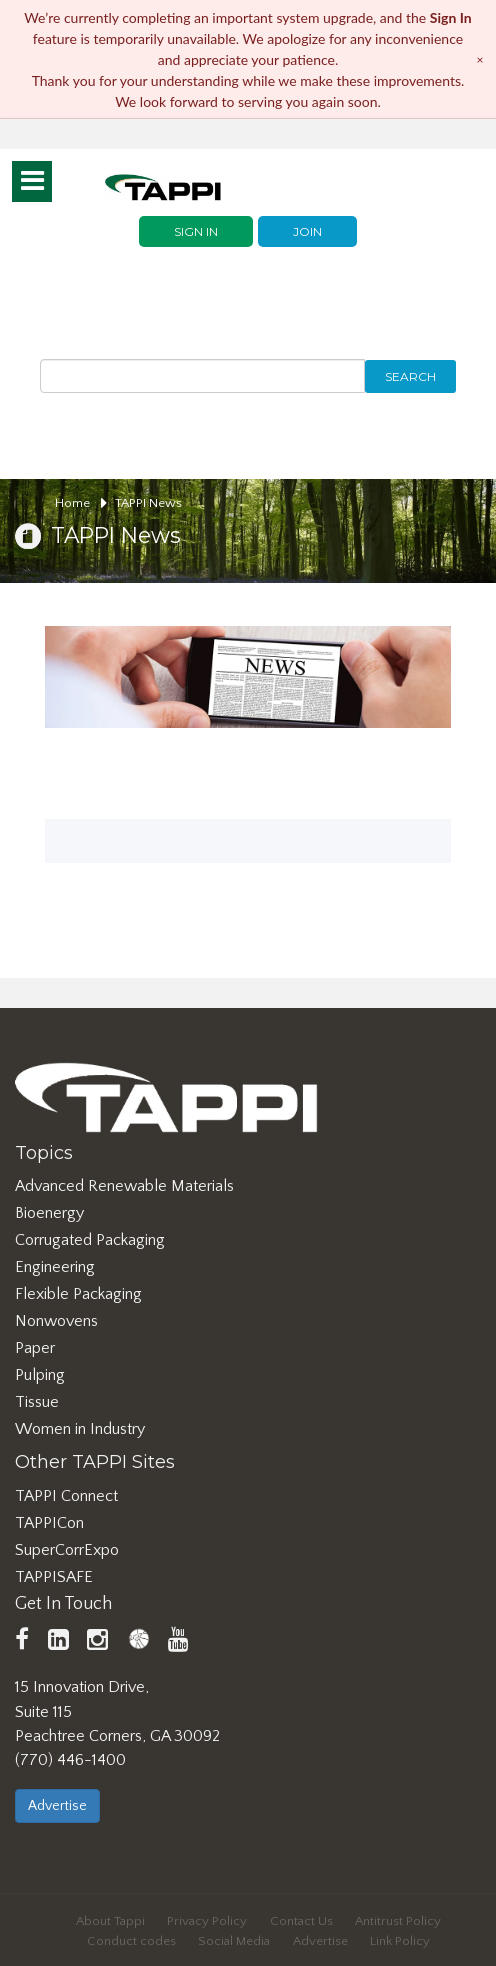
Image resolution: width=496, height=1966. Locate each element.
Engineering (55, 1267)
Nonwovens (56, 1321)
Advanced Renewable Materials (124, 1186)
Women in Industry (80, 1429)
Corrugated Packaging (90, 1240)
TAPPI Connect (66, 1496)
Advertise (57, 1806)
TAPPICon (49, 1523)
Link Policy (400, 1941)
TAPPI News (148, 503)
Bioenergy (49, 1213)
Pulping (40, 1375)
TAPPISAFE (54, 1577)
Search (410, 376)
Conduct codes (131, 1941)
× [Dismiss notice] (480, 58)
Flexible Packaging (78, 1294)
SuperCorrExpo (67, 1550)
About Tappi (110, 1921)
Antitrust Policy (398, 1921)
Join (307, 231)
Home (81, 503)
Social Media (234, 1941)
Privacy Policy (207, 1921)
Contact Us (301, 1921)
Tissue (37, 1402)
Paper (35, 1348)
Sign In (196, 231)
